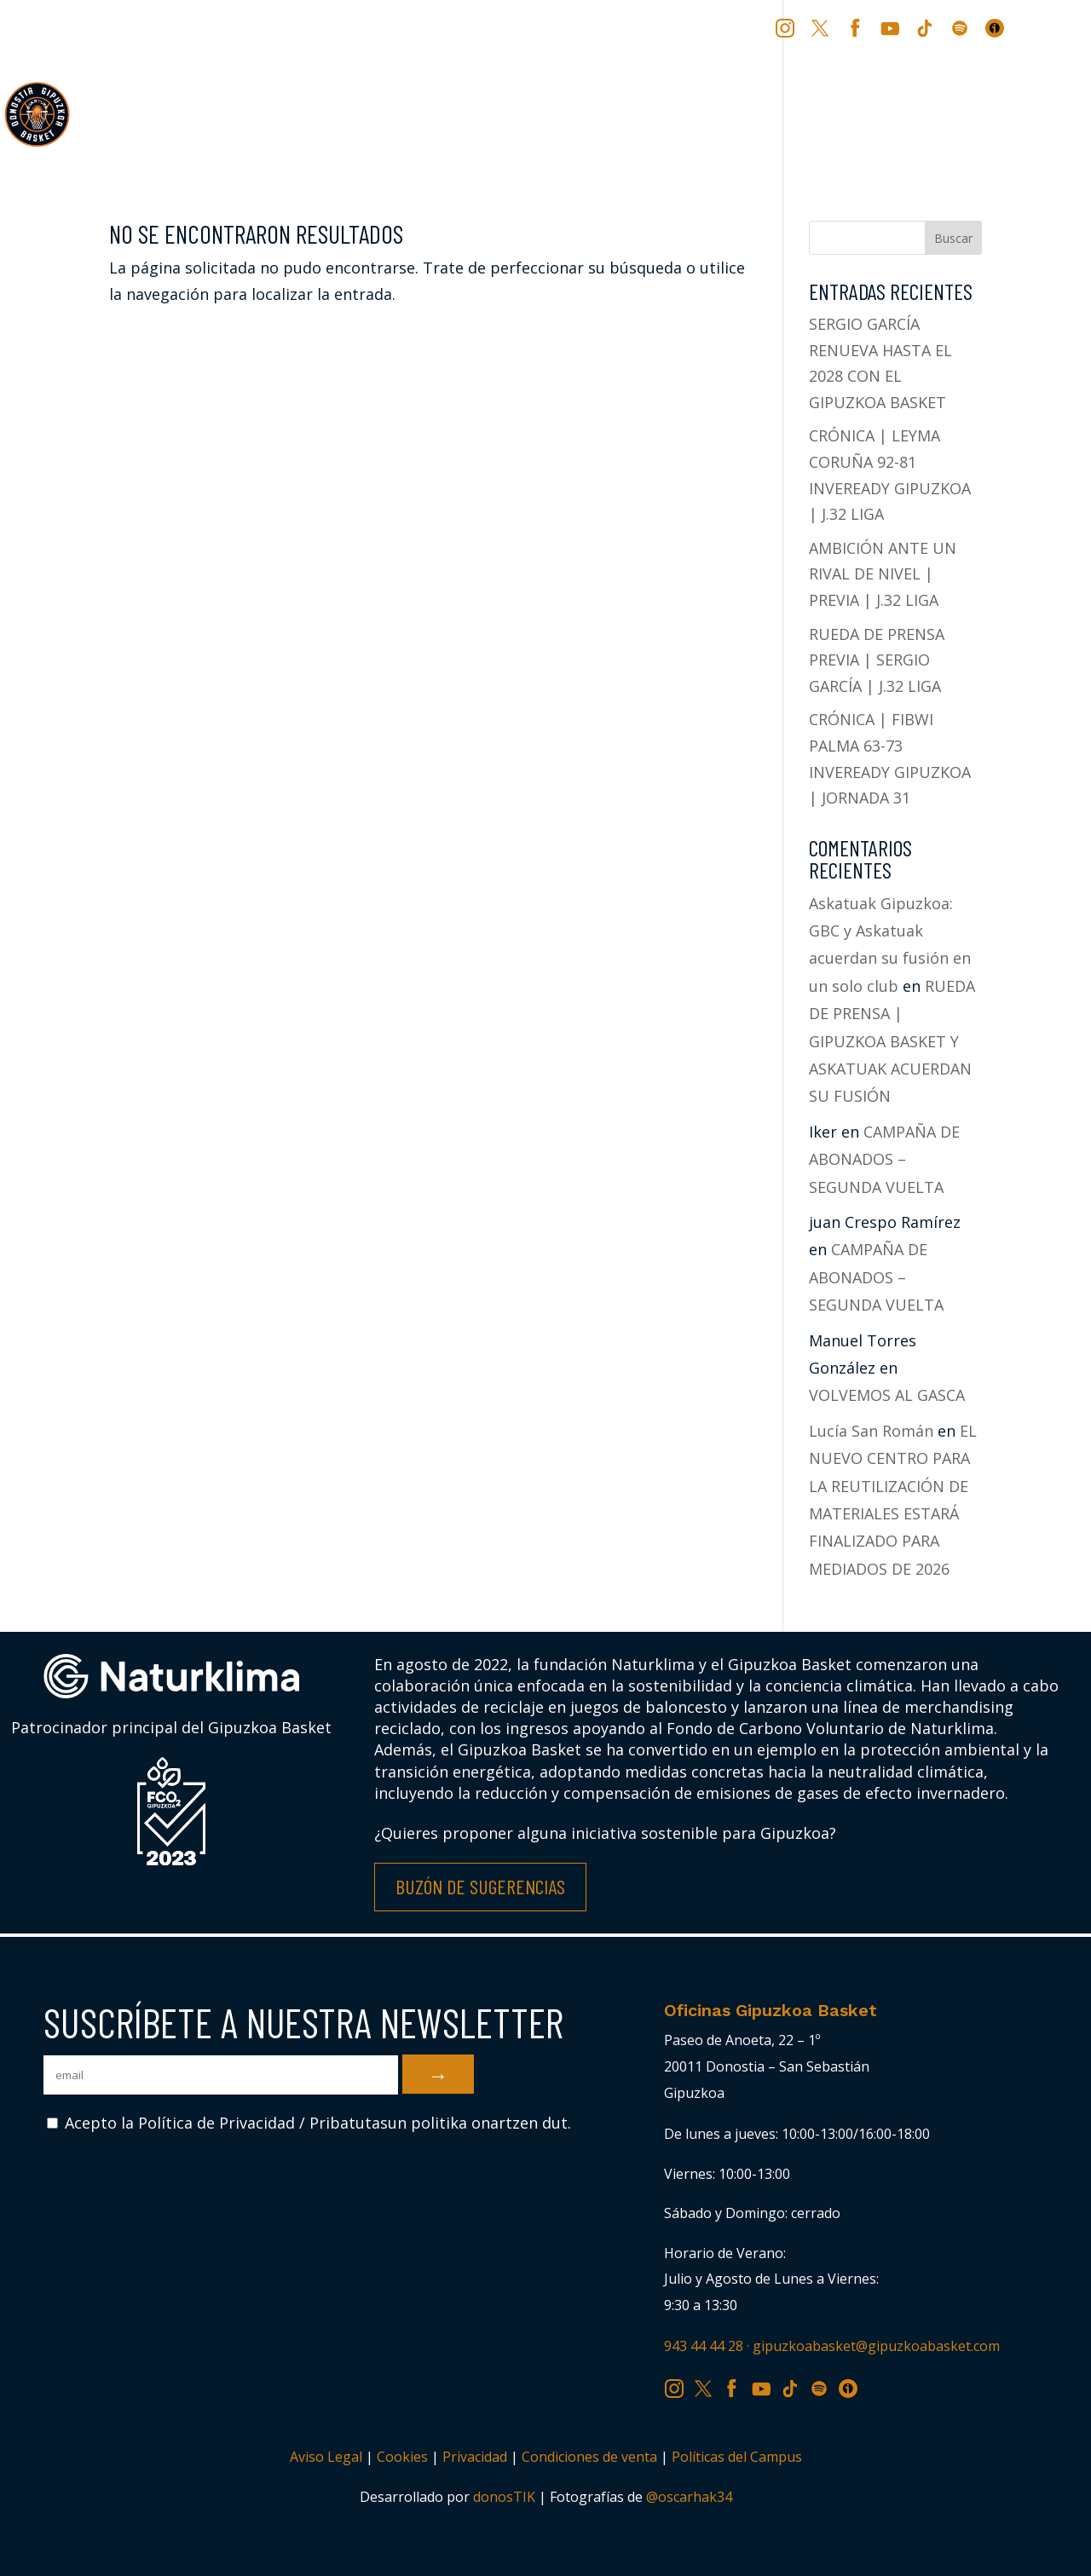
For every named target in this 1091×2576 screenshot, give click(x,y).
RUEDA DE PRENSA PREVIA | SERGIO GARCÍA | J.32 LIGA (876, 660)
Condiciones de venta (589, 2456)
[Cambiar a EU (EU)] (1027, 34)
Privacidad (474, 2456)
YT (892, 27)
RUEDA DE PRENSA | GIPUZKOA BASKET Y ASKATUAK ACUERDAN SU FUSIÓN (892, 1041)
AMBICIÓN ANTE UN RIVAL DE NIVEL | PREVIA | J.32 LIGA (882, 574)
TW (820, 27)
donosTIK (504, 2496)
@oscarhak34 (689, 2496)
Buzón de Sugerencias (480, 1886)
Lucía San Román (871, 1431)
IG (788, 27)
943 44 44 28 (703, 2346)
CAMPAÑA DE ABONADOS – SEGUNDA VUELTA (884, 1159)
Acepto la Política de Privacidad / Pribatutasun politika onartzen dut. (309, 2122)
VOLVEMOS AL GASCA (887, 1395)
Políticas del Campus (737, 2456)
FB (857, 27)
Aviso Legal (326, 2456)
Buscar (953, 238)
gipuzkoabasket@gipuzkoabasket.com (876, 2346)
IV (999, 27)
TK (926, 27)
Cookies (402, 2456)
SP (961, 27)
